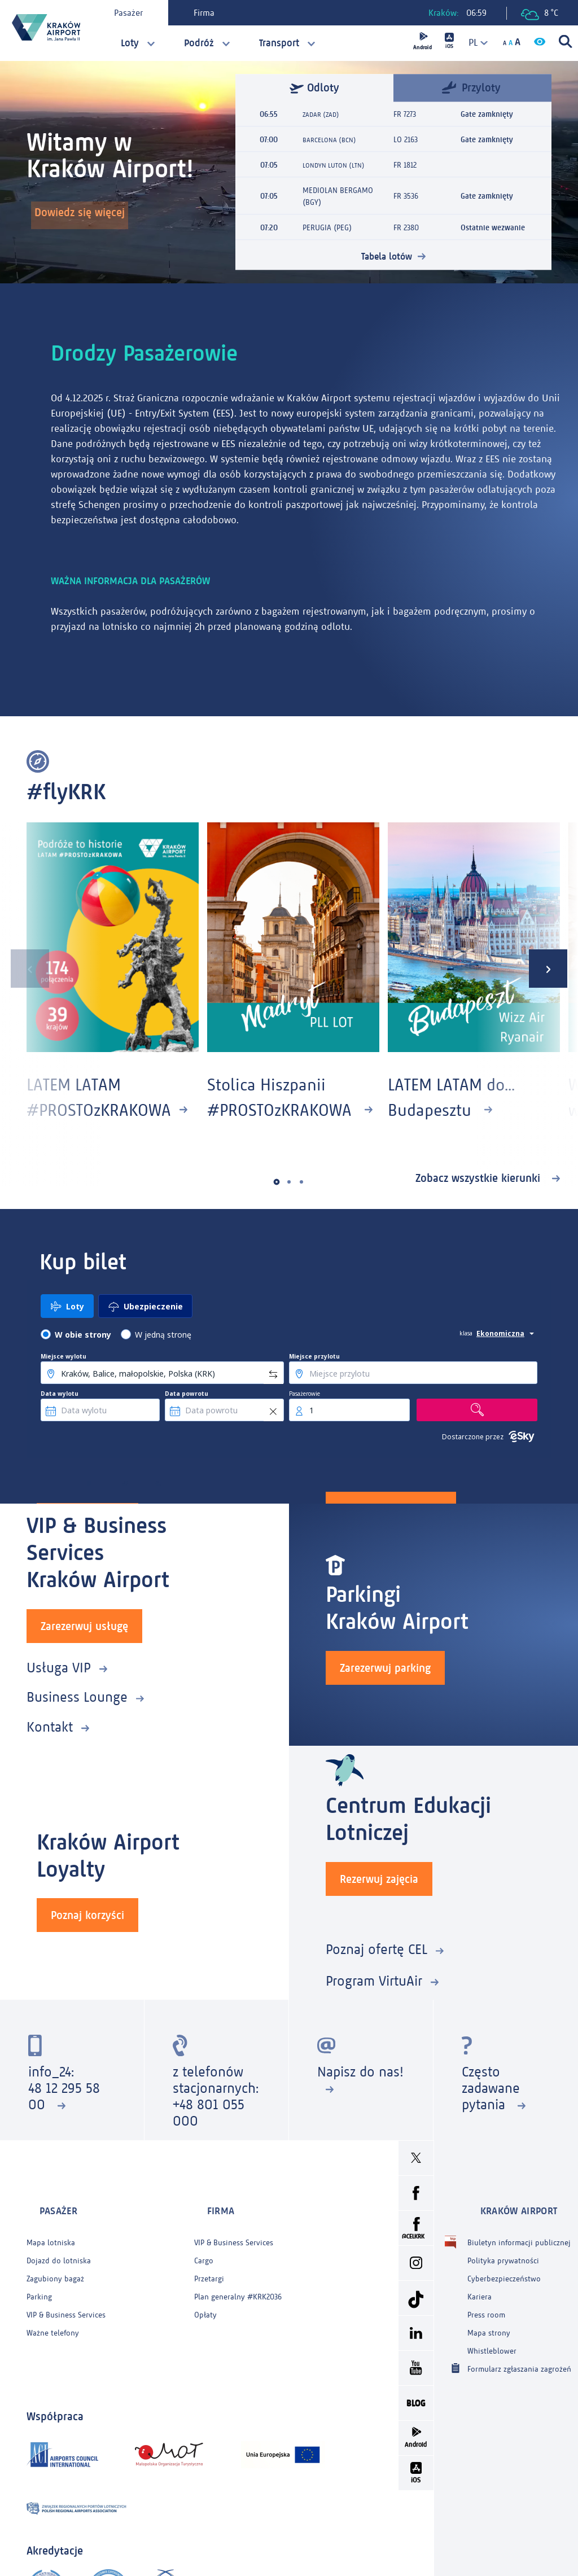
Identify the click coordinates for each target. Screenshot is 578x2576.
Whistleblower (491, 2346)
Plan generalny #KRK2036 (238, 2292)
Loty (130, 43)
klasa (465, 1359)
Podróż (199, 43)
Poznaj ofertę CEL (376, 1966)
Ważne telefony (53, 2328)
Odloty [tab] (314, 88)
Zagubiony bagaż (55, 2274)
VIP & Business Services (66, 2310)
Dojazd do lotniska (59, 2255)
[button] (277, 1207)
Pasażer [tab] (138, 12)
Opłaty (205, 2310)
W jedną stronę (163, 1360)
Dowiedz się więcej (86, 218)
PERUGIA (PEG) (327, 228)
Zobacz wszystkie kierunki (479, 1203)
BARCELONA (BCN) (333, 139)
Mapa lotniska (51, 2237)
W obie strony (83, 1360)
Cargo (203, 2255)
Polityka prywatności (503, 2255)
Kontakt (50, 1747)
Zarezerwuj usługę (84, 1647)
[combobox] (474, 42)
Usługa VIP (59, 1688)
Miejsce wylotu (63, 1382)
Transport (279, 43)
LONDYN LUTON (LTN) (338, 165)
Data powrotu (186, 1419)
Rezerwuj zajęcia (379, 1896)
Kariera (479, 2292)
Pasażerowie (304, 1419)
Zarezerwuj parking (385, 1689)
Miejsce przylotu (314, 1382)
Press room (486, 2310)
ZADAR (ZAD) (323, 114)
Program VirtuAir (374, 1998)
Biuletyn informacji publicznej (519, 2238)
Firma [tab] (213, 12)
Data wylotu (59, 1419)
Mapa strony (488, 2328)
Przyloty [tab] (471, 87)
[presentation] (19, 977)
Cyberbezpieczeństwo (504, 2274)
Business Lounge (77, 1718)
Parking (39, 2292)
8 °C (539, 13)
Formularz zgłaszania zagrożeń (519, 2363)
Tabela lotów (387, 255)
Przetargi (209, 2274)
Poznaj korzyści (87, 1932)
